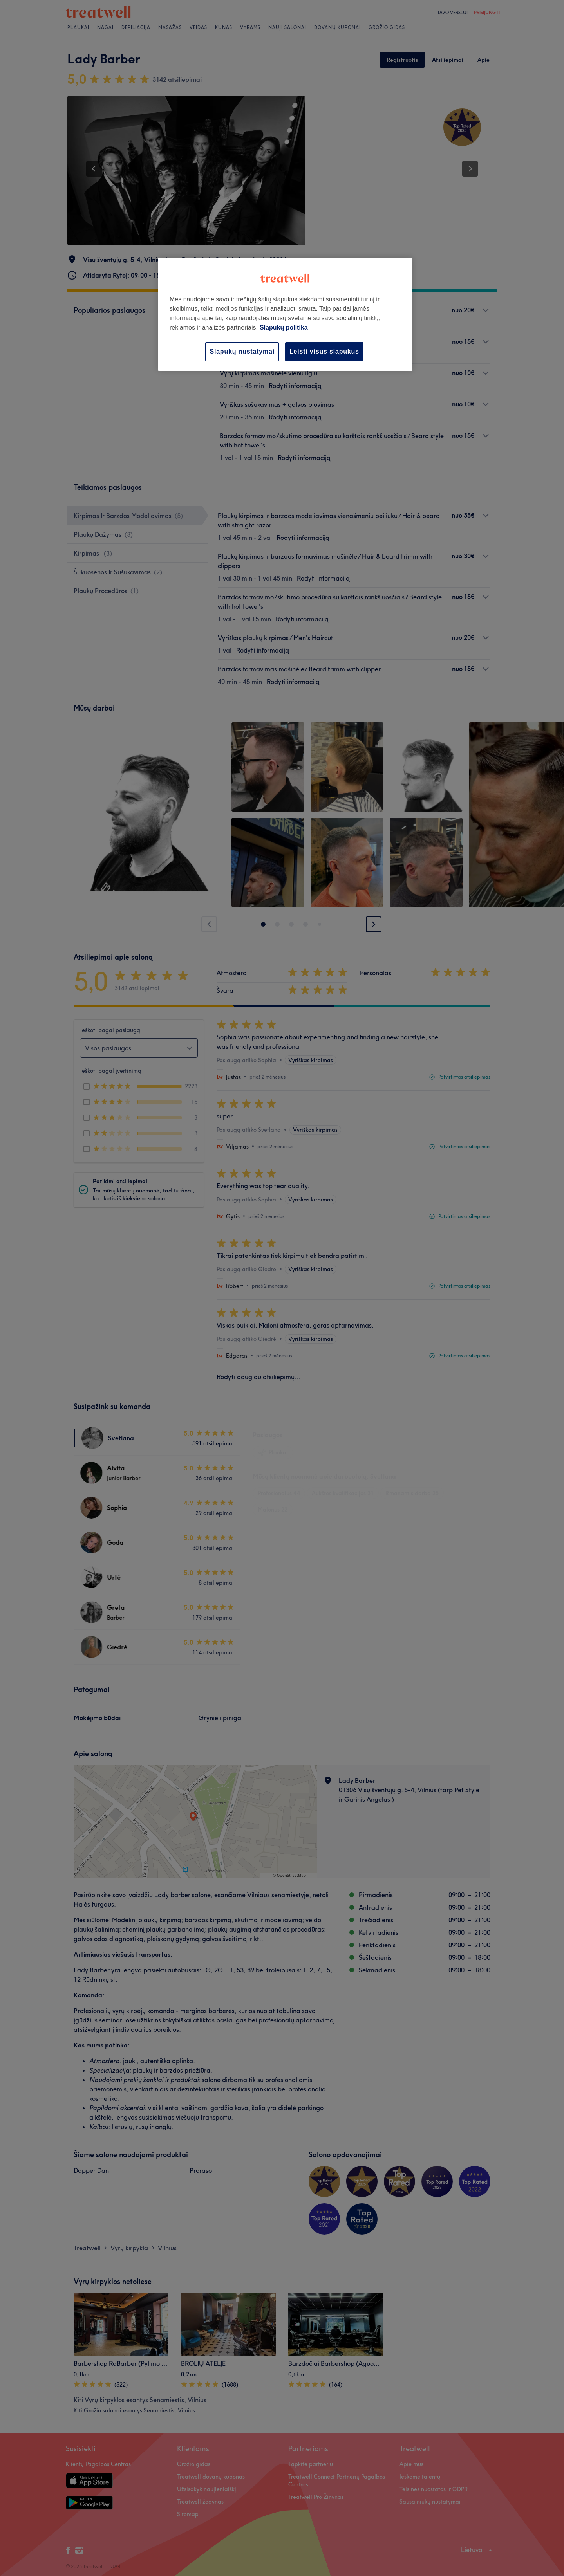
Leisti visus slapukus (324, 351)
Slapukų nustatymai (242, 351)
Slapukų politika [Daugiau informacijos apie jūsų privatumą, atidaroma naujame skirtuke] (284, 327)
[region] (285, 314)
